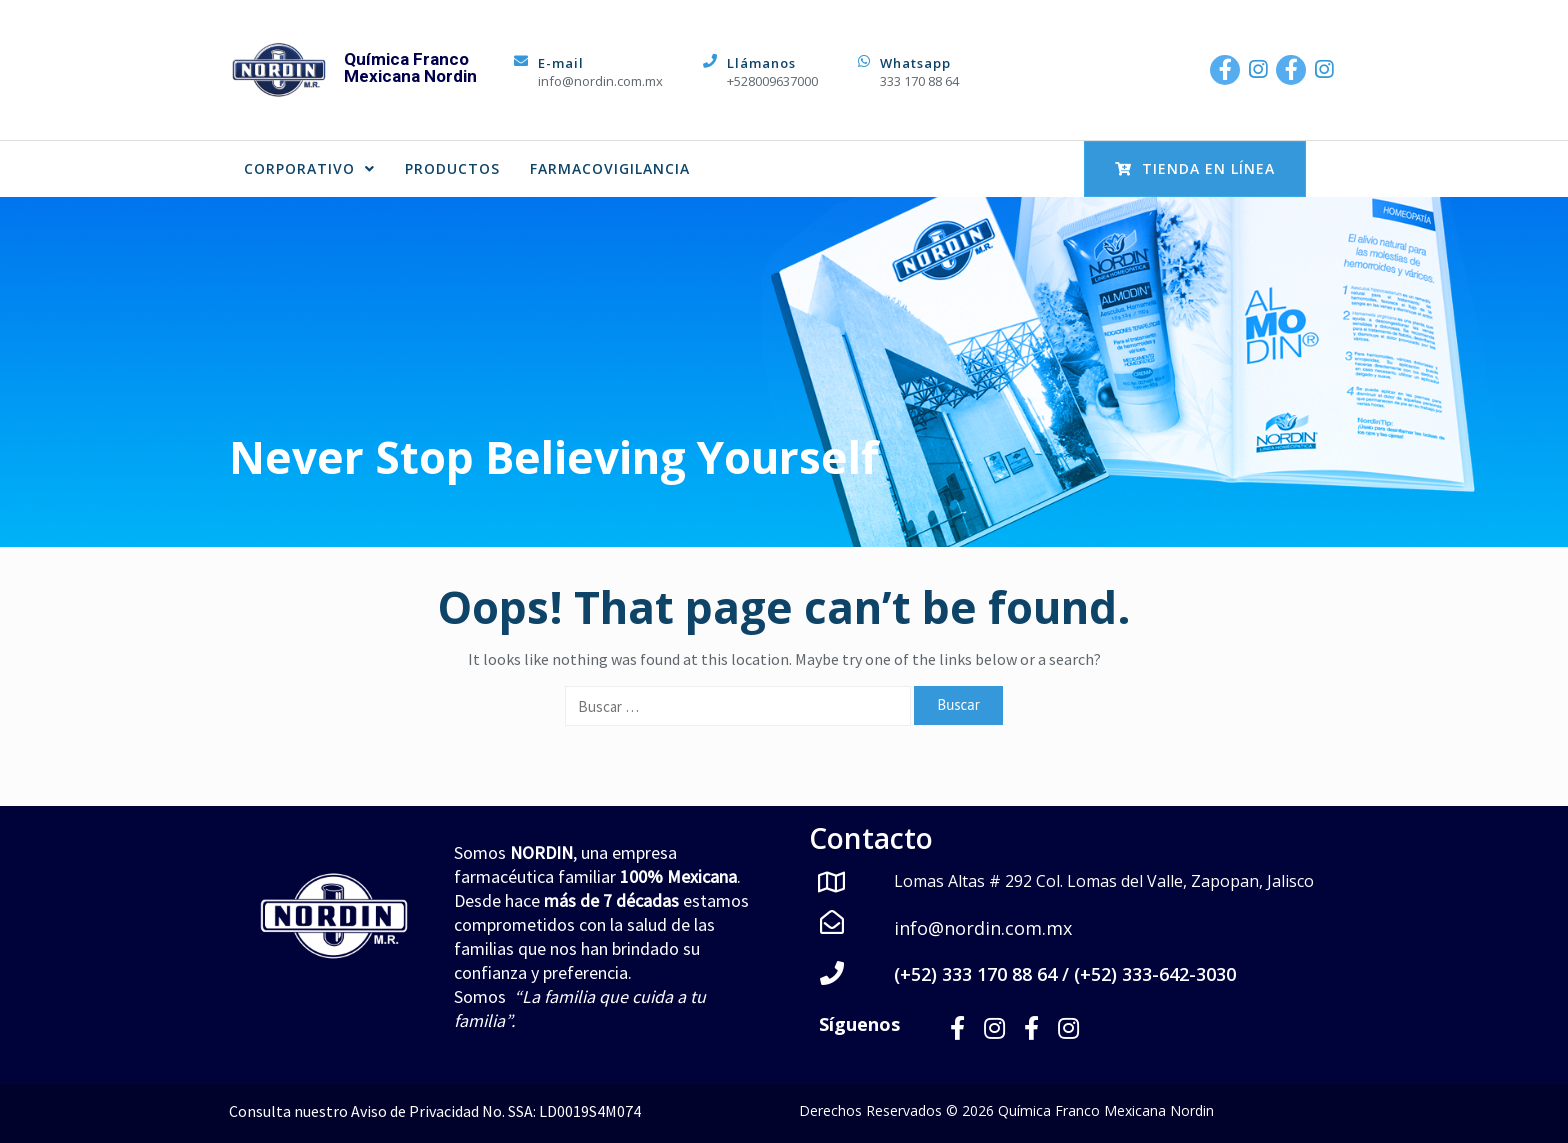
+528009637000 (772, 81)
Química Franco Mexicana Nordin (410, 67)
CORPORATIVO (309, 168)
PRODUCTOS (452, 168)
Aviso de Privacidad (415, 1111)
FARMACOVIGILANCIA (610, 168)
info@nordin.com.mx (600, 81)
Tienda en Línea (1195, 168)
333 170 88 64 (919, 81)
